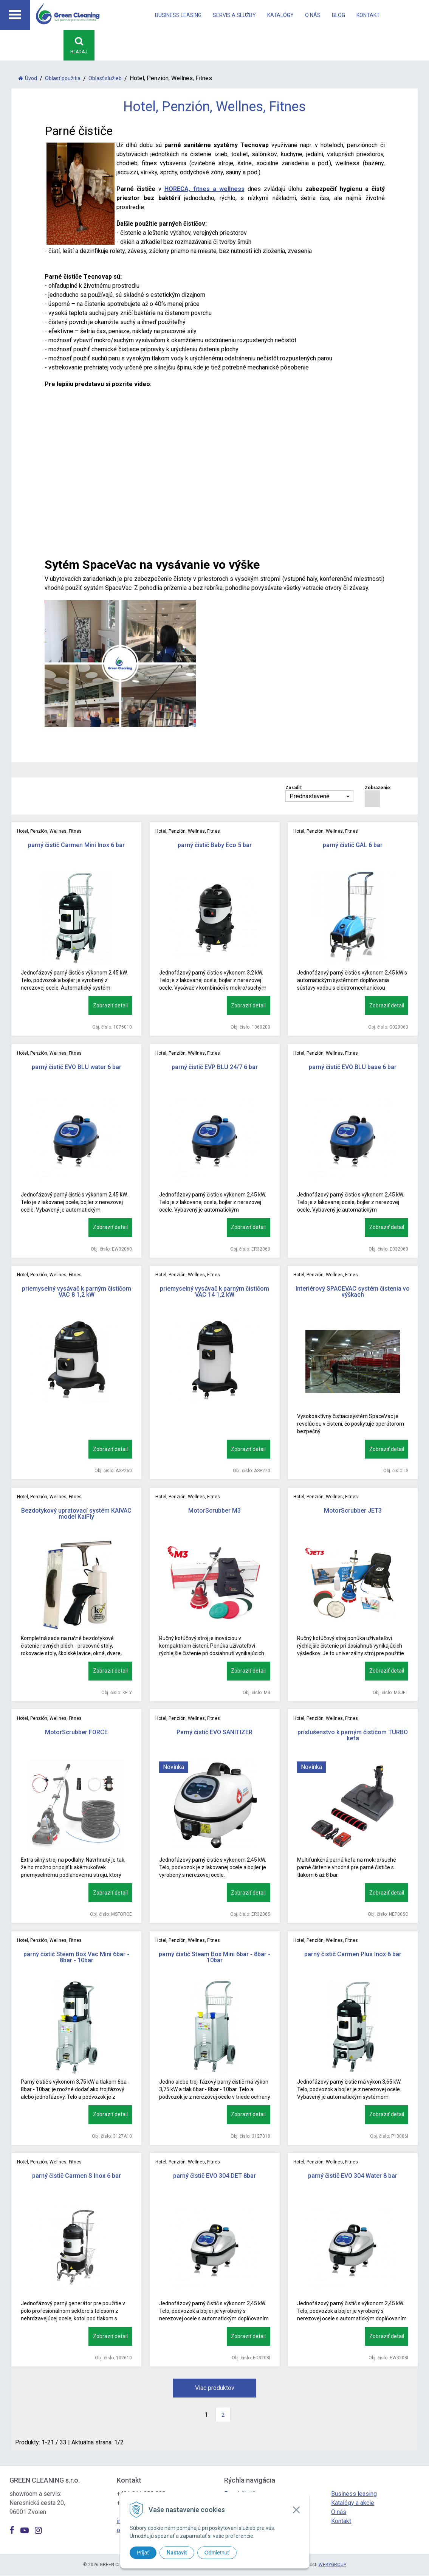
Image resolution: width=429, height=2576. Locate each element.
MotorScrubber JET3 (353, 1511)
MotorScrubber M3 (214, 1511)
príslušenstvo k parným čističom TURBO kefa (352, 1735)
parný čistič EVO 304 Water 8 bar (352, 2176)
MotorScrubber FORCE (76, 1732)
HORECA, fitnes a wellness (204, 189)
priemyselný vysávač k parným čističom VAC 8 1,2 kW (76, 1292)
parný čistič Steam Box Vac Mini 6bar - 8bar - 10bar (76, 1957)
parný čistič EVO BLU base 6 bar (352, 1067)
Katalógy (280, 15)
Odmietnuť (216, 2553)
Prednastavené (310, 796)
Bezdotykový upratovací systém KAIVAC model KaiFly (76, 1514)
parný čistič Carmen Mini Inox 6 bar (76, 845)
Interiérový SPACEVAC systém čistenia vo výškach (353, 1292)
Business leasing (178, 15)
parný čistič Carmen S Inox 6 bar (76, 2176)
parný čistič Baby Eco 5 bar (215, 845)
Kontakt (368, 15)
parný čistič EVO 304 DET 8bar (214, 2176)
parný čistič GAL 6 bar (353, 845)
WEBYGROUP (332, 2565)
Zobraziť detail (110, 1006)
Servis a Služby (234, 15)
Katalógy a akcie (352, 2503)
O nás (313, 15)
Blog (338, 15)
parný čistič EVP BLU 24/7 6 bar (215, 1067)
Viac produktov (214, 2388)
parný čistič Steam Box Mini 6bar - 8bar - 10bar (214, 1957)
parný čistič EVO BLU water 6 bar (76, 1067)
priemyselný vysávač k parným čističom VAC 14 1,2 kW (214, 1292)
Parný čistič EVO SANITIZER (214, 1732)
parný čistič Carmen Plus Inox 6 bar (352, 1954)
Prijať (143, 2553)
